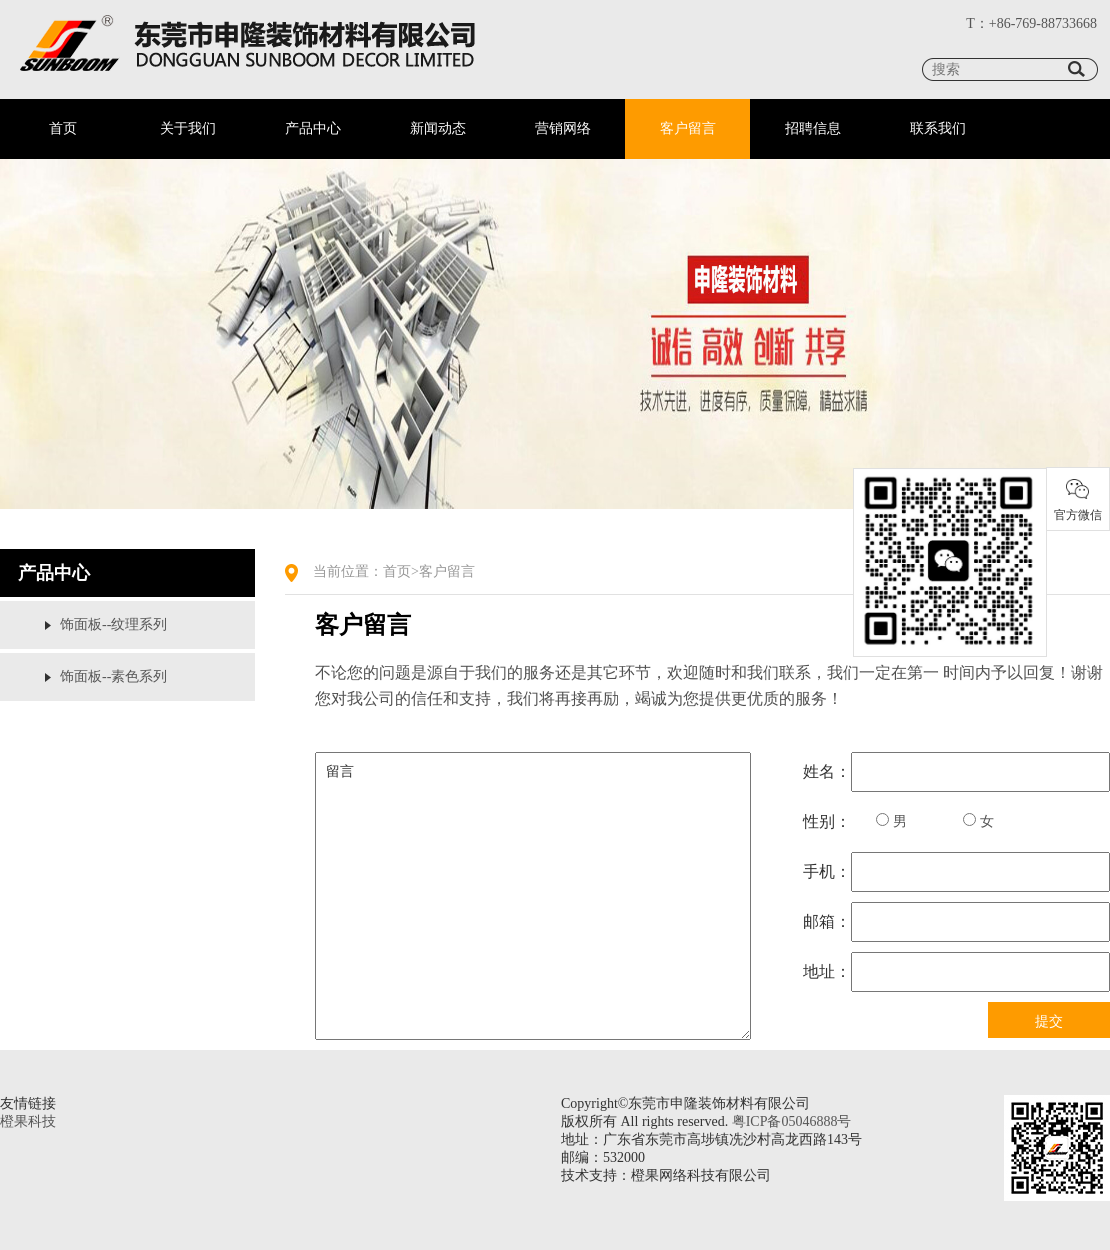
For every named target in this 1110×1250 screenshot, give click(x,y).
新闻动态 (438, 128)
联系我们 (938, 128)
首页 (63, 128)
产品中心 (313, 128)
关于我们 (188, 128)
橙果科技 (28, 1121)
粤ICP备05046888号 (792, 1121)
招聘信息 (813, 128)
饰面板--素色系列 (113, 676)
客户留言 (688, 128)
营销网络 (563, 128)
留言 (533, 896)
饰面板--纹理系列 (113, 624)
